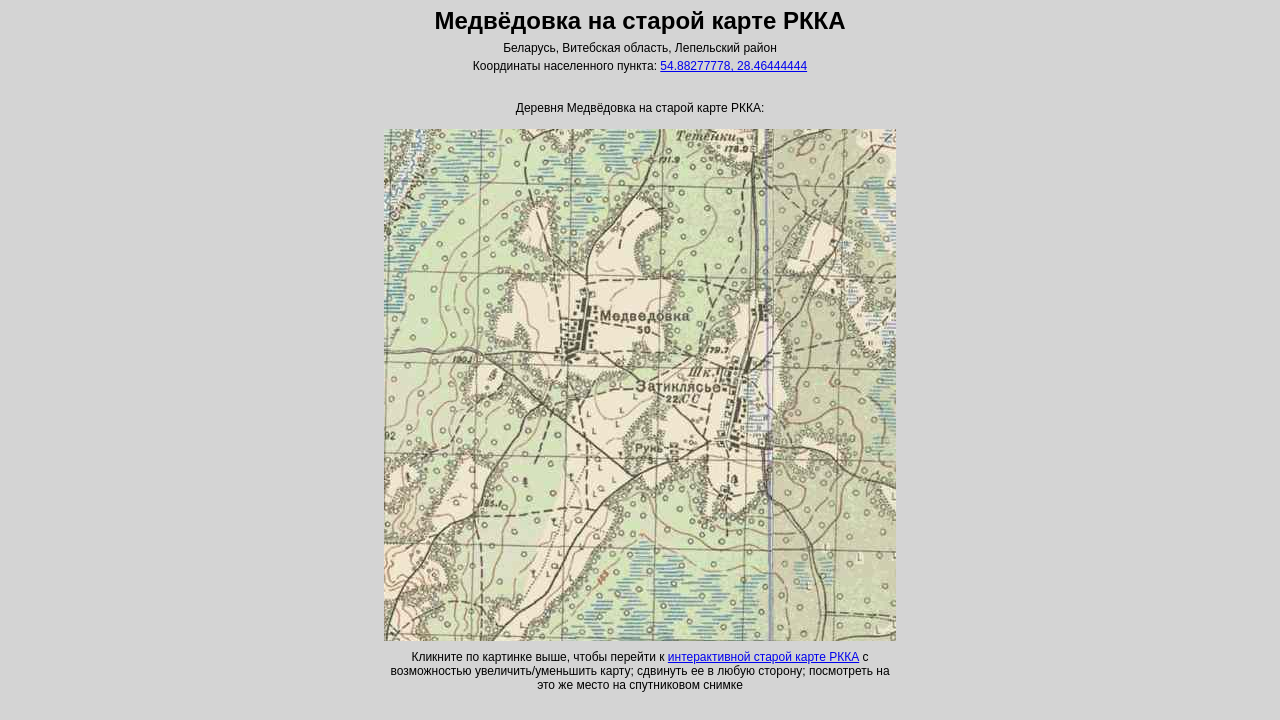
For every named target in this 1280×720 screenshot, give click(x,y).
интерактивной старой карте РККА (763, 657)
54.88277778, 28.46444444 (733, 66)
